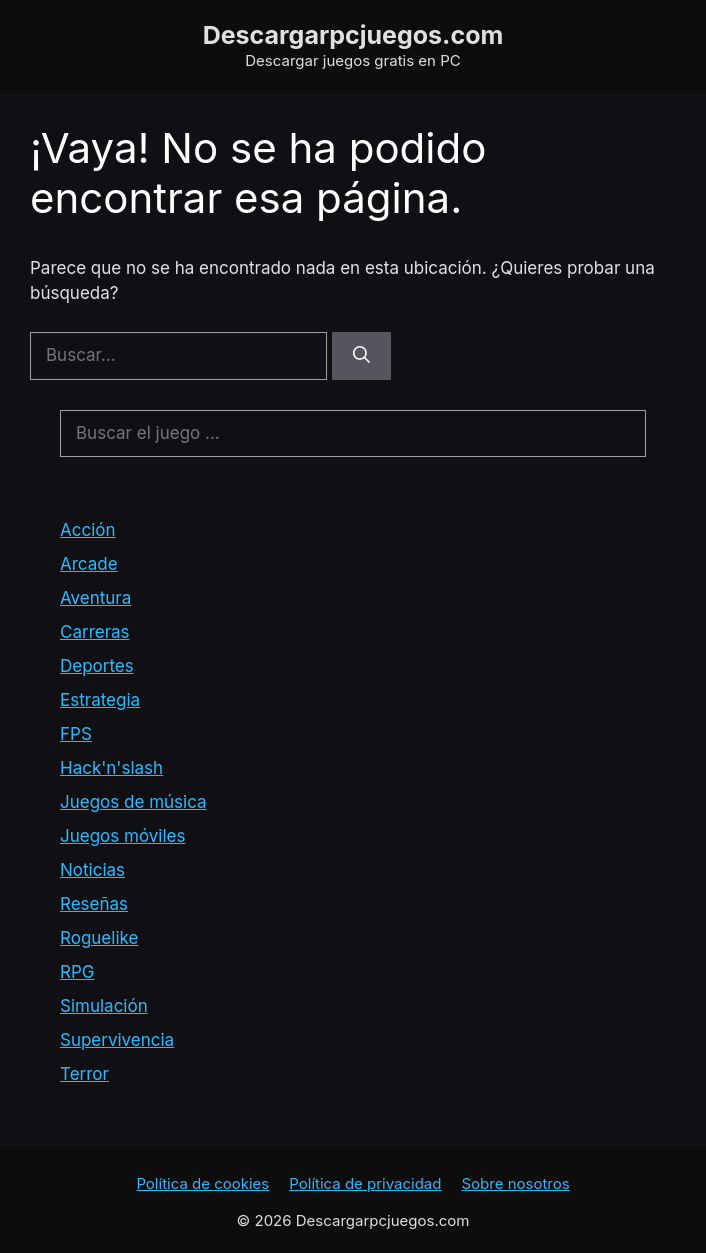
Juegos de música (133, 802)
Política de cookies (202, 1183)
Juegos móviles (122, 836)
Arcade (89, 564)
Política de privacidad (365, 1183)
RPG (77, 972)
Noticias (92, 870)
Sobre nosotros (515, 1183)
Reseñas (94, 904)
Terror (84, 1074)
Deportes (97, 666)
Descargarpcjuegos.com (353, 35)
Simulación (104, 1006)
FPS (76, 734)
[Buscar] (361, 356)
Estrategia (100, 700)
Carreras (95, 632)
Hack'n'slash (111, 768)
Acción (88, 530)
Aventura (95, 598)
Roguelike (99, 938)
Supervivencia (117, 1040)
